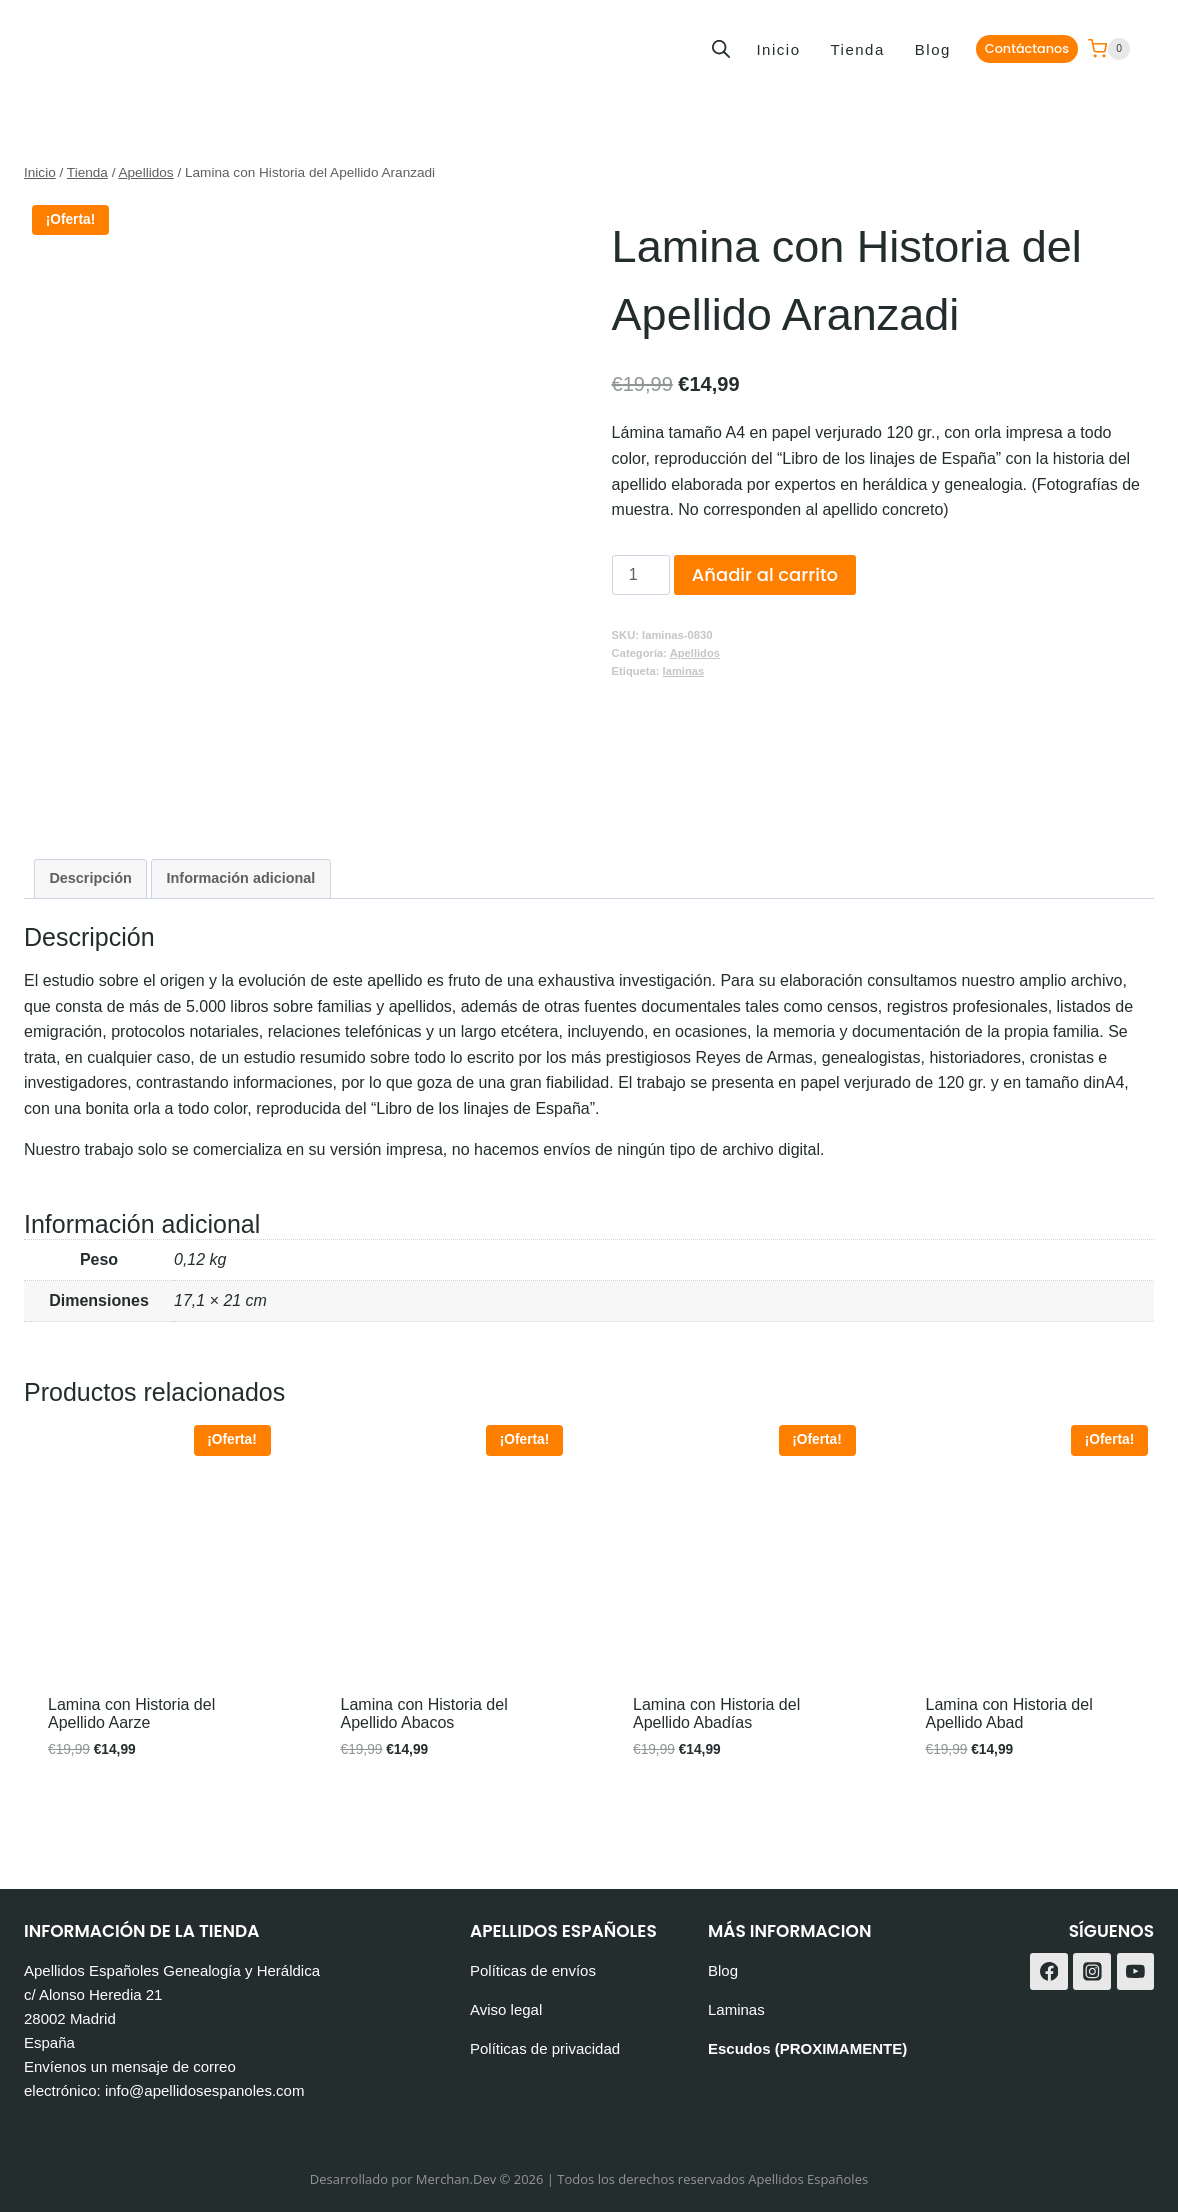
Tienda (857, 49)
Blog (933, 49)
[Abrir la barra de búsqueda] (721, 49)
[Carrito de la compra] (1109, 49)
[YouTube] (1136, 1972)
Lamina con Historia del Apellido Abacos (424, 1717)
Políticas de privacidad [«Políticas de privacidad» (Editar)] (545, 2049)
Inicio (778, 49)
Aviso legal (506, 2010)
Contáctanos (1027, 48)
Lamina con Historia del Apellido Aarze (131, 1717)
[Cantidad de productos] (641, 575)
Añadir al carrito (765, 574)
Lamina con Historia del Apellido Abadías (716, 1717)
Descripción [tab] (90, 882)
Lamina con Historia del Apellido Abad (1009, 1717)
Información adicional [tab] (241, 882)
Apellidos (695, 653)
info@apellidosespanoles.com (205, 2091)
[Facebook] (1049, 1972)
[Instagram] (1092, 1972)
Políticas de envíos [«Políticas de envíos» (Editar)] (533, 1971)
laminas (684, 671)
